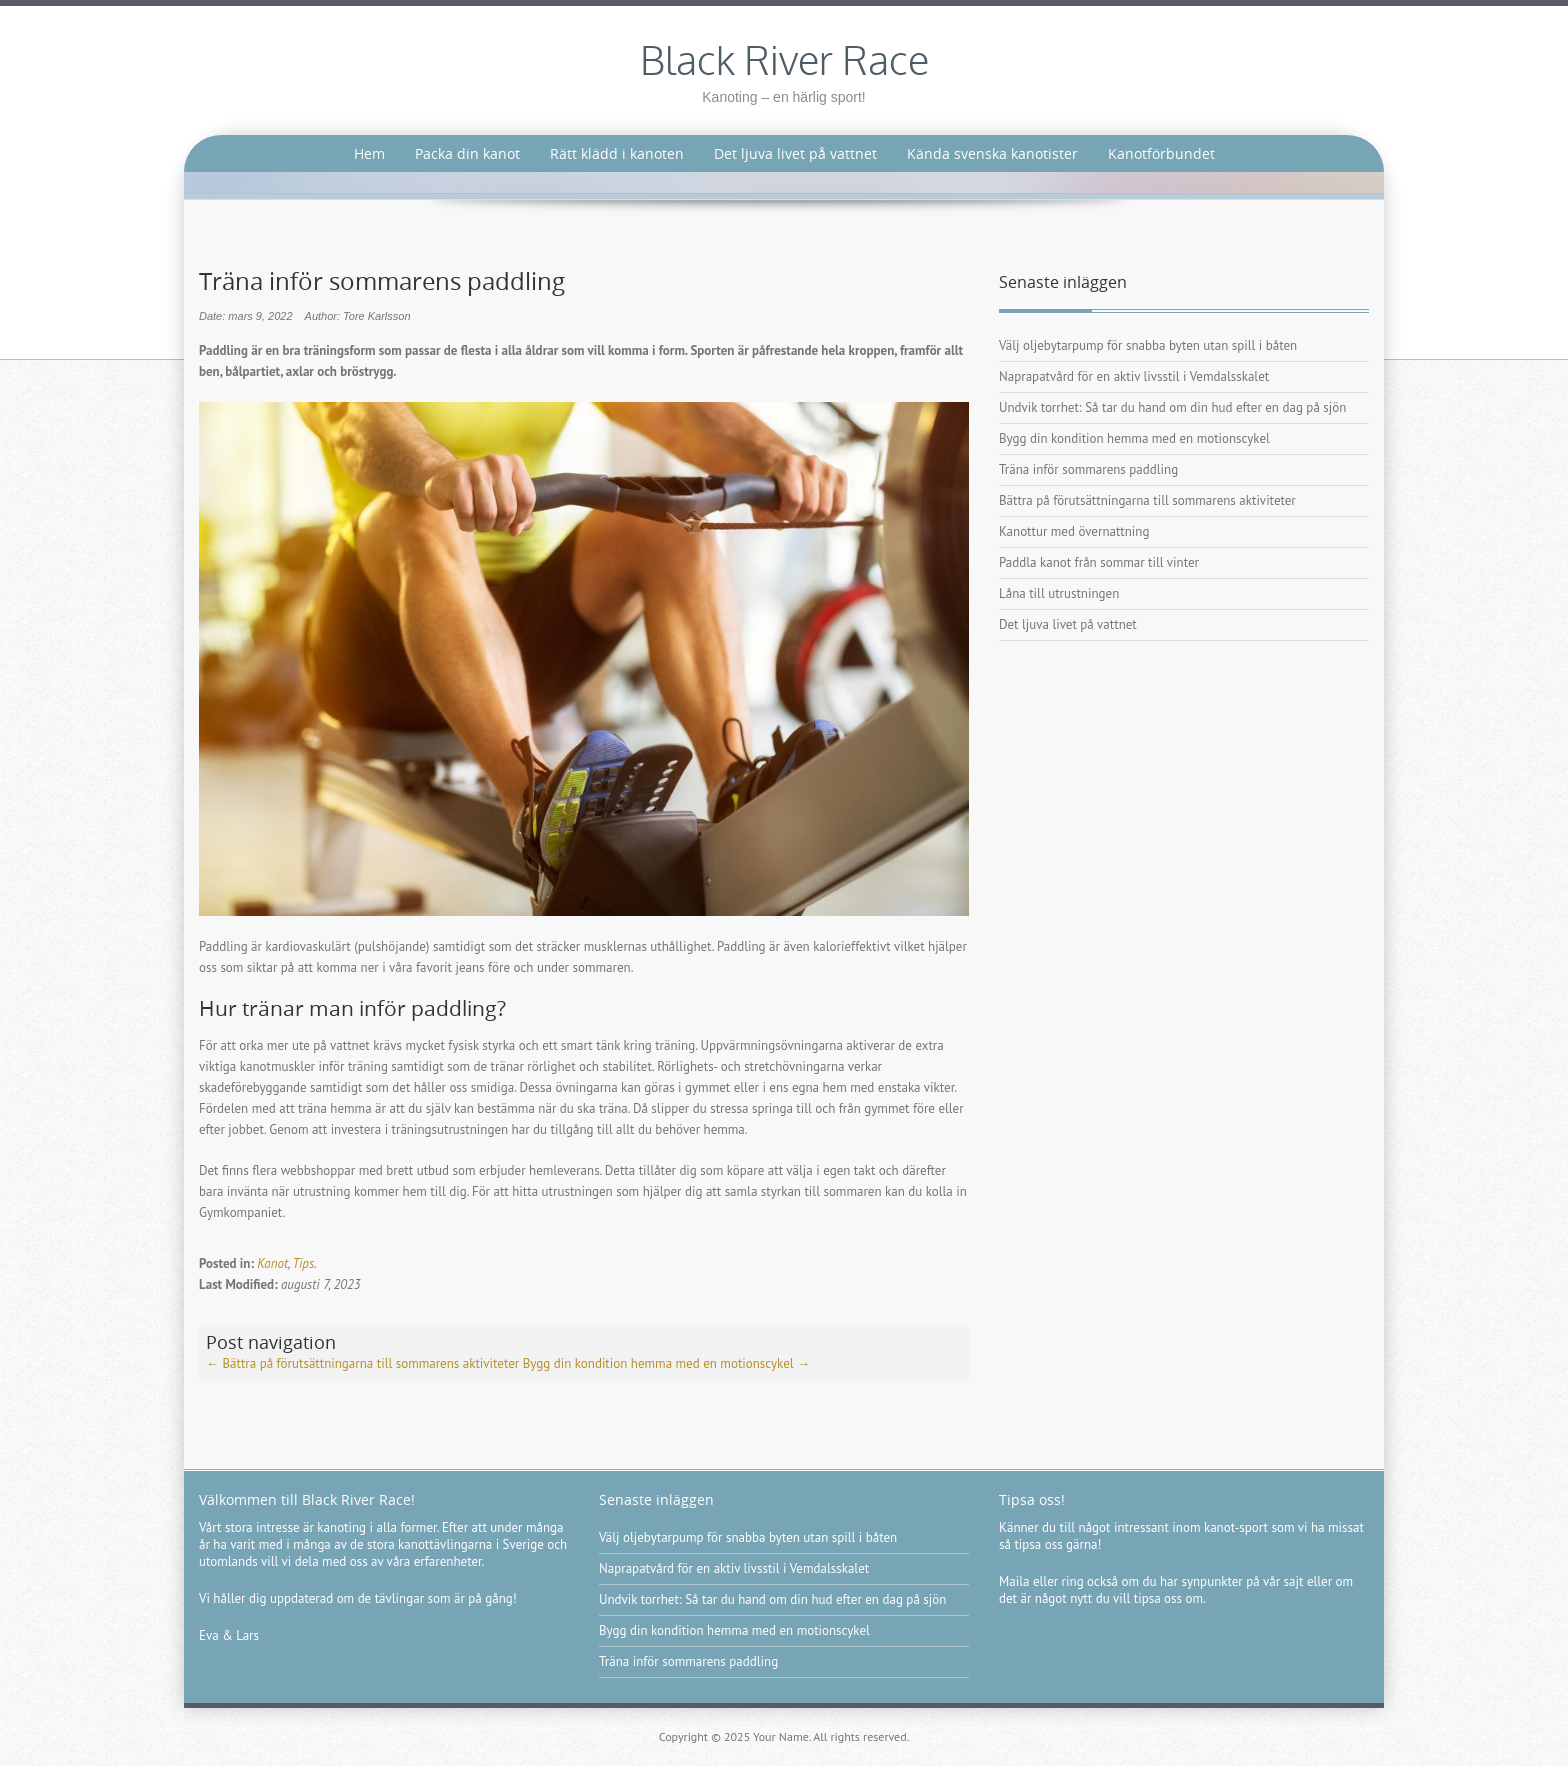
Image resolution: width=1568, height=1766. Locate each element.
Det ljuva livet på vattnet (795, 153)
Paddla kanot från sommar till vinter (1099, 562)
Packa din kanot (467, 153)
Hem (369, 153)
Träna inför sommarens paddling (1088, 469)
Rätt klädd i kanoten (617, 153)
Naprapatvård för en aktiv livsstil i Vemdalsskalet (1134, 376)
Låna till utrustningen (1059, 593)
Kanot (272, 1263)
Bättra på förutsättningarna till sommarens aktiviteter (362, 1363)
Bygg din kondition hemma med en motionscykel (666, 1363)
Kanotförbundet (1161, 153)
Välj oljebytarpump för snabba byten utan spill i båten (1148, 345)
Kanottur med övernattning (1074, 531)
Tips (304, 1263)
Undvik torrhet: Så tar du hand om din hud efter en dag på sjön (1172, 407)
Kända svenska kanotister (992, 153)
